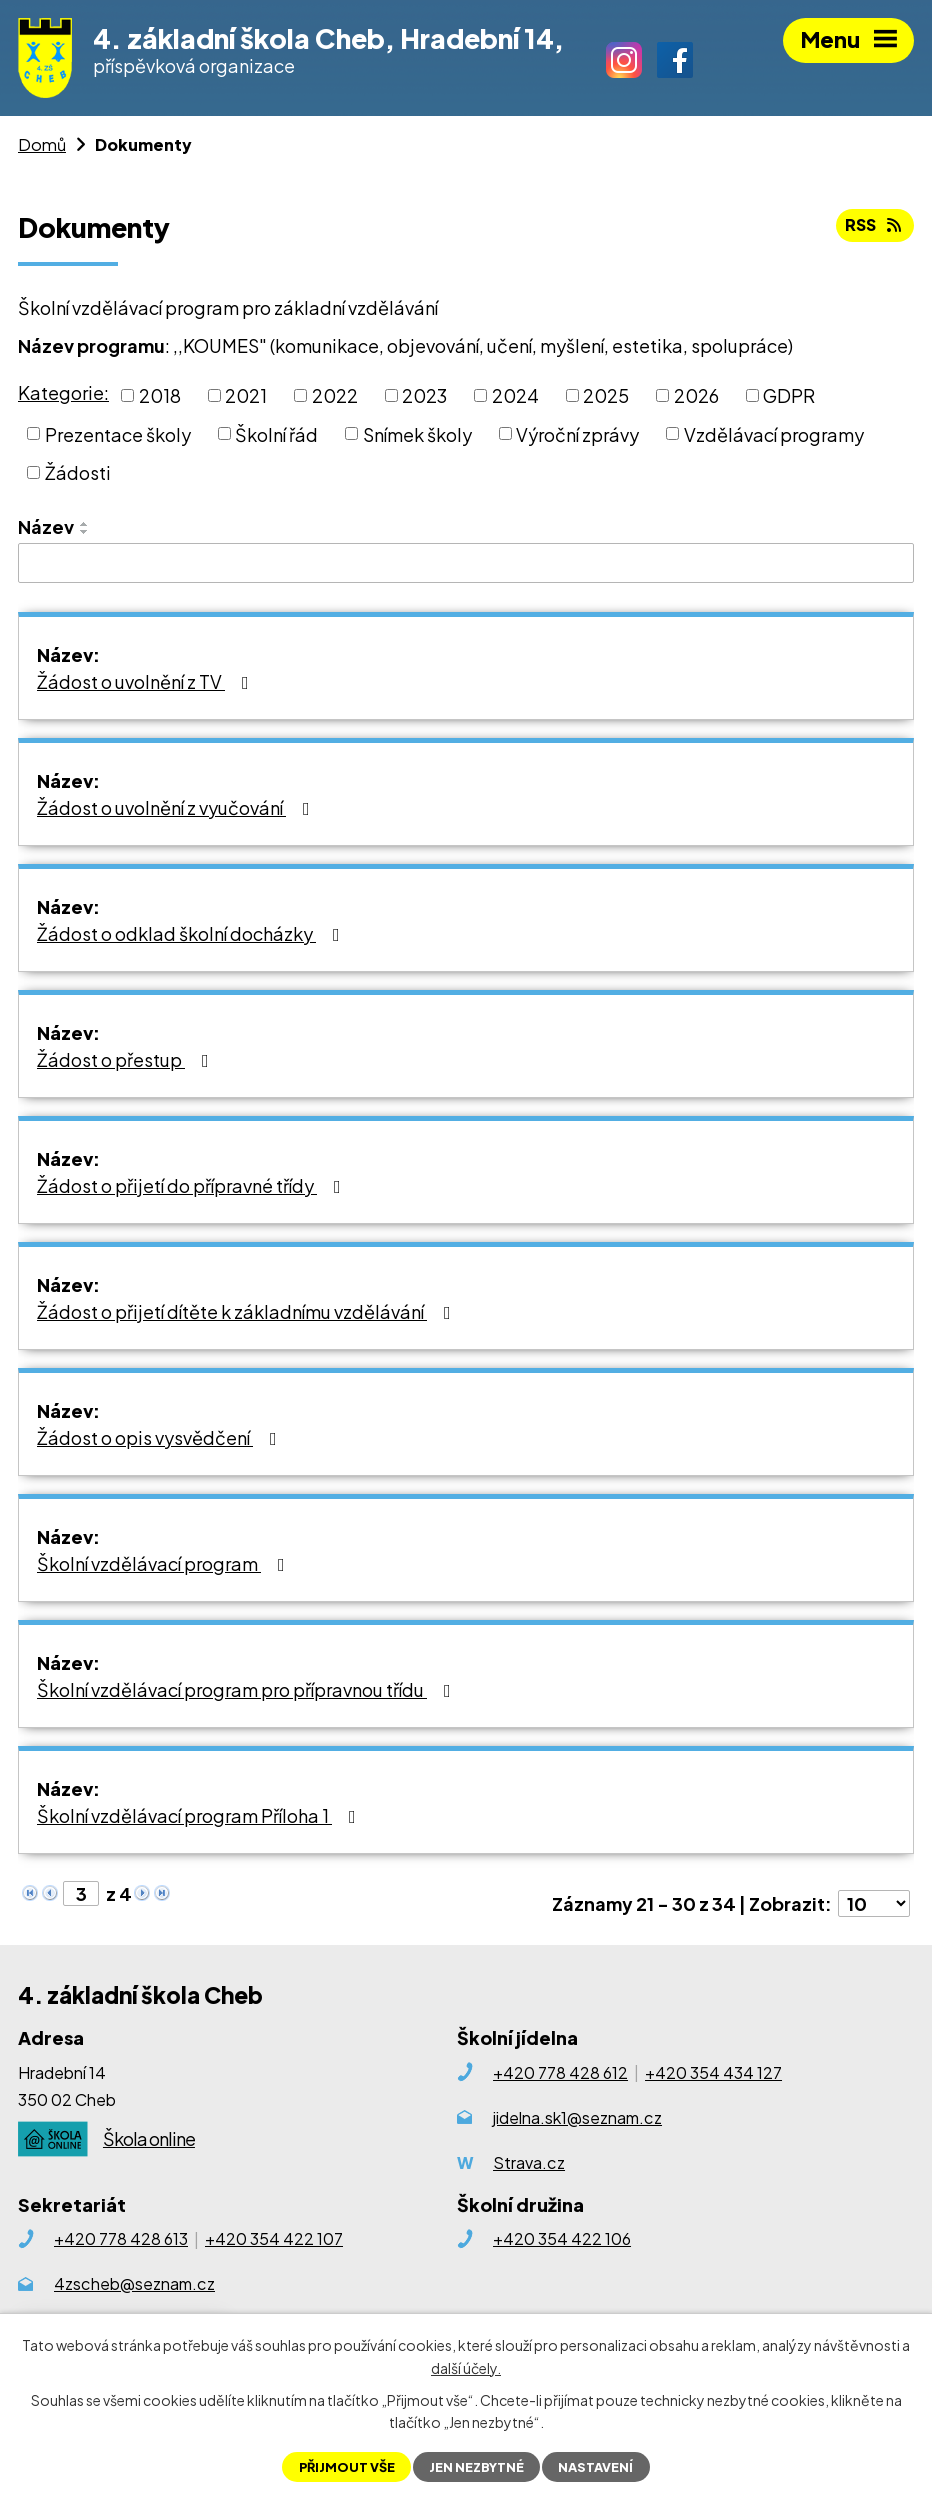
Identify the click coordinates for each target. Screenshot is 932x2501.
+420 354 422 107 (274, 2238)
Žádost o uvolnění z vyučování (177, 807)
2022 (335, 395)
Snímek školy (417, 433)
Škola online (149, 2138)
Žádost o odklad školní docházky (192, 933)
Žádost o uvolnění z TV (147, 681)
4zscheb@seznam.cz (134, 2283)
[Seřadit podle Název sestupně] (85, 532)
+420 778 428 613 (121, 2238)
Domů (42, 144)
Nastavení (595, 2467)
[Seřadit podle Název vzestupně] (85, 524)
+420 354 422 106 (562, 2238)
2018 (160, 395)
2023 (424, 395)
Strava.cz (529, 2162)
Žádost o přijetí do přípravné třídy (193, 1185)
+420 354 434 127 (713, 2072)
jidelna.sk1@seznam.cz (577, 2117)
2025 (606, 395)
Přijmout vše (347, 2467)
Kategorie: (63, 392)
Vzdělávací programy (774, 433)
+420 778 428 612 (560, 2072)
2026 (696, 395)
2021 (246, 395)
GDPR (789, 395)
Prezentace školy (118, 433)
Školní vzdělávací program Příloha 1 (200, 1815)
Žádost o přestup (127, 1059)
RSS (874, 224)
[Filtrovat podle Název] (466, 563)
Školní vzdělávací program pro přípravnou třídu (248, 1689)
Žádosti (78, 472)
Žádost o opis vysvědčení (161, 1437)
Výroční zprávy (577, 433)
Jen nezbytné (476, 2467)
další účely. (466, 2367)
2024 (515, 395)
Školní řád (276, 433)
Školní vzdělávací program (165, 1563)
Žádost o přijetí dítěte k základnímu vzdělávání (248, 1311)
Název (46, 526)
